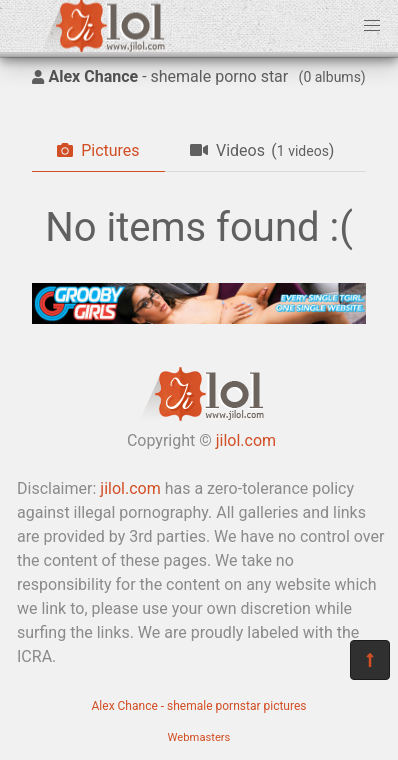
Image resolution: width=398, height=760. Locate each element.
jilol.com (246, 440)
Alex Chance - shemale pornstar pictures (199, 706)
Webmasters (199, 737)
